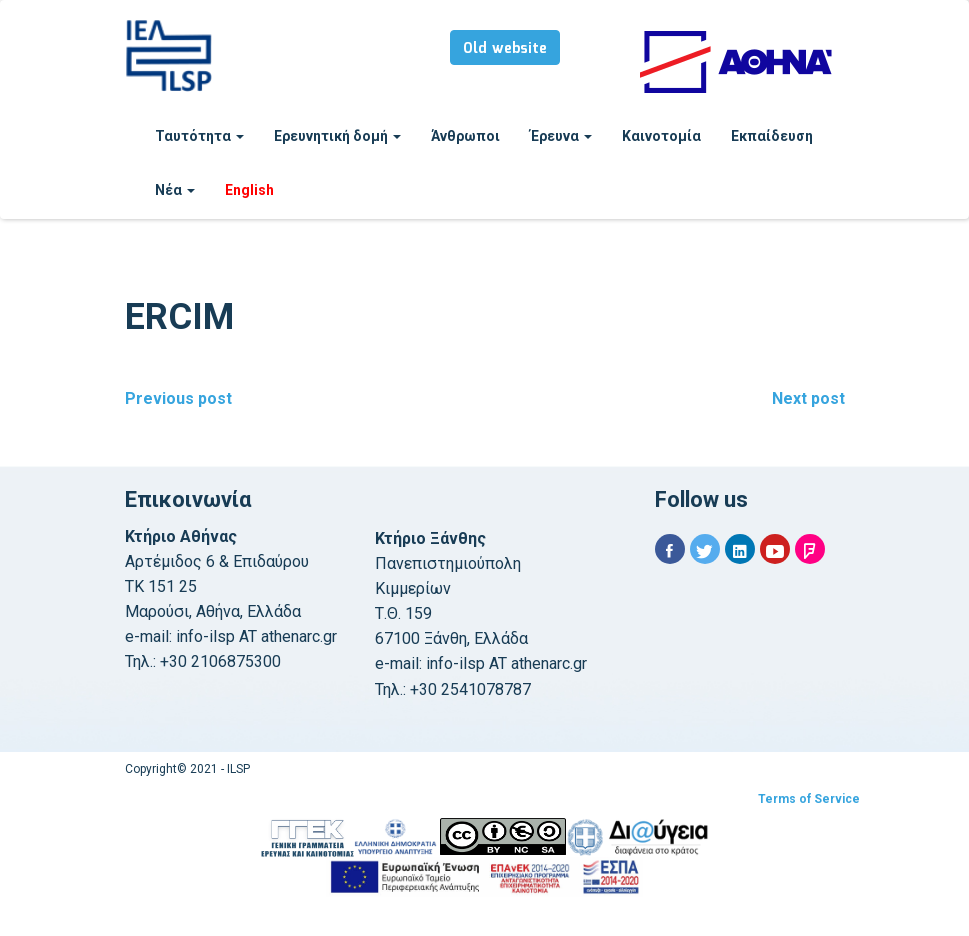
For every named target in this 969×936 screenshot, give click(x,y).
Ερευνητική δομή (337, 136)
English (249, 190)
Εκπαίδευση (772, 136)
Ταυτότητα (199, 136)
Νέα (175, 190)
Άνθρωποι (465, 136)
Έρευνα (561, 136)
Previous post (178, 398)
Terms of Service (809, 799)
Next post (808, 398)
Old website (505, 49)
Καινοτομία (661, 136)
